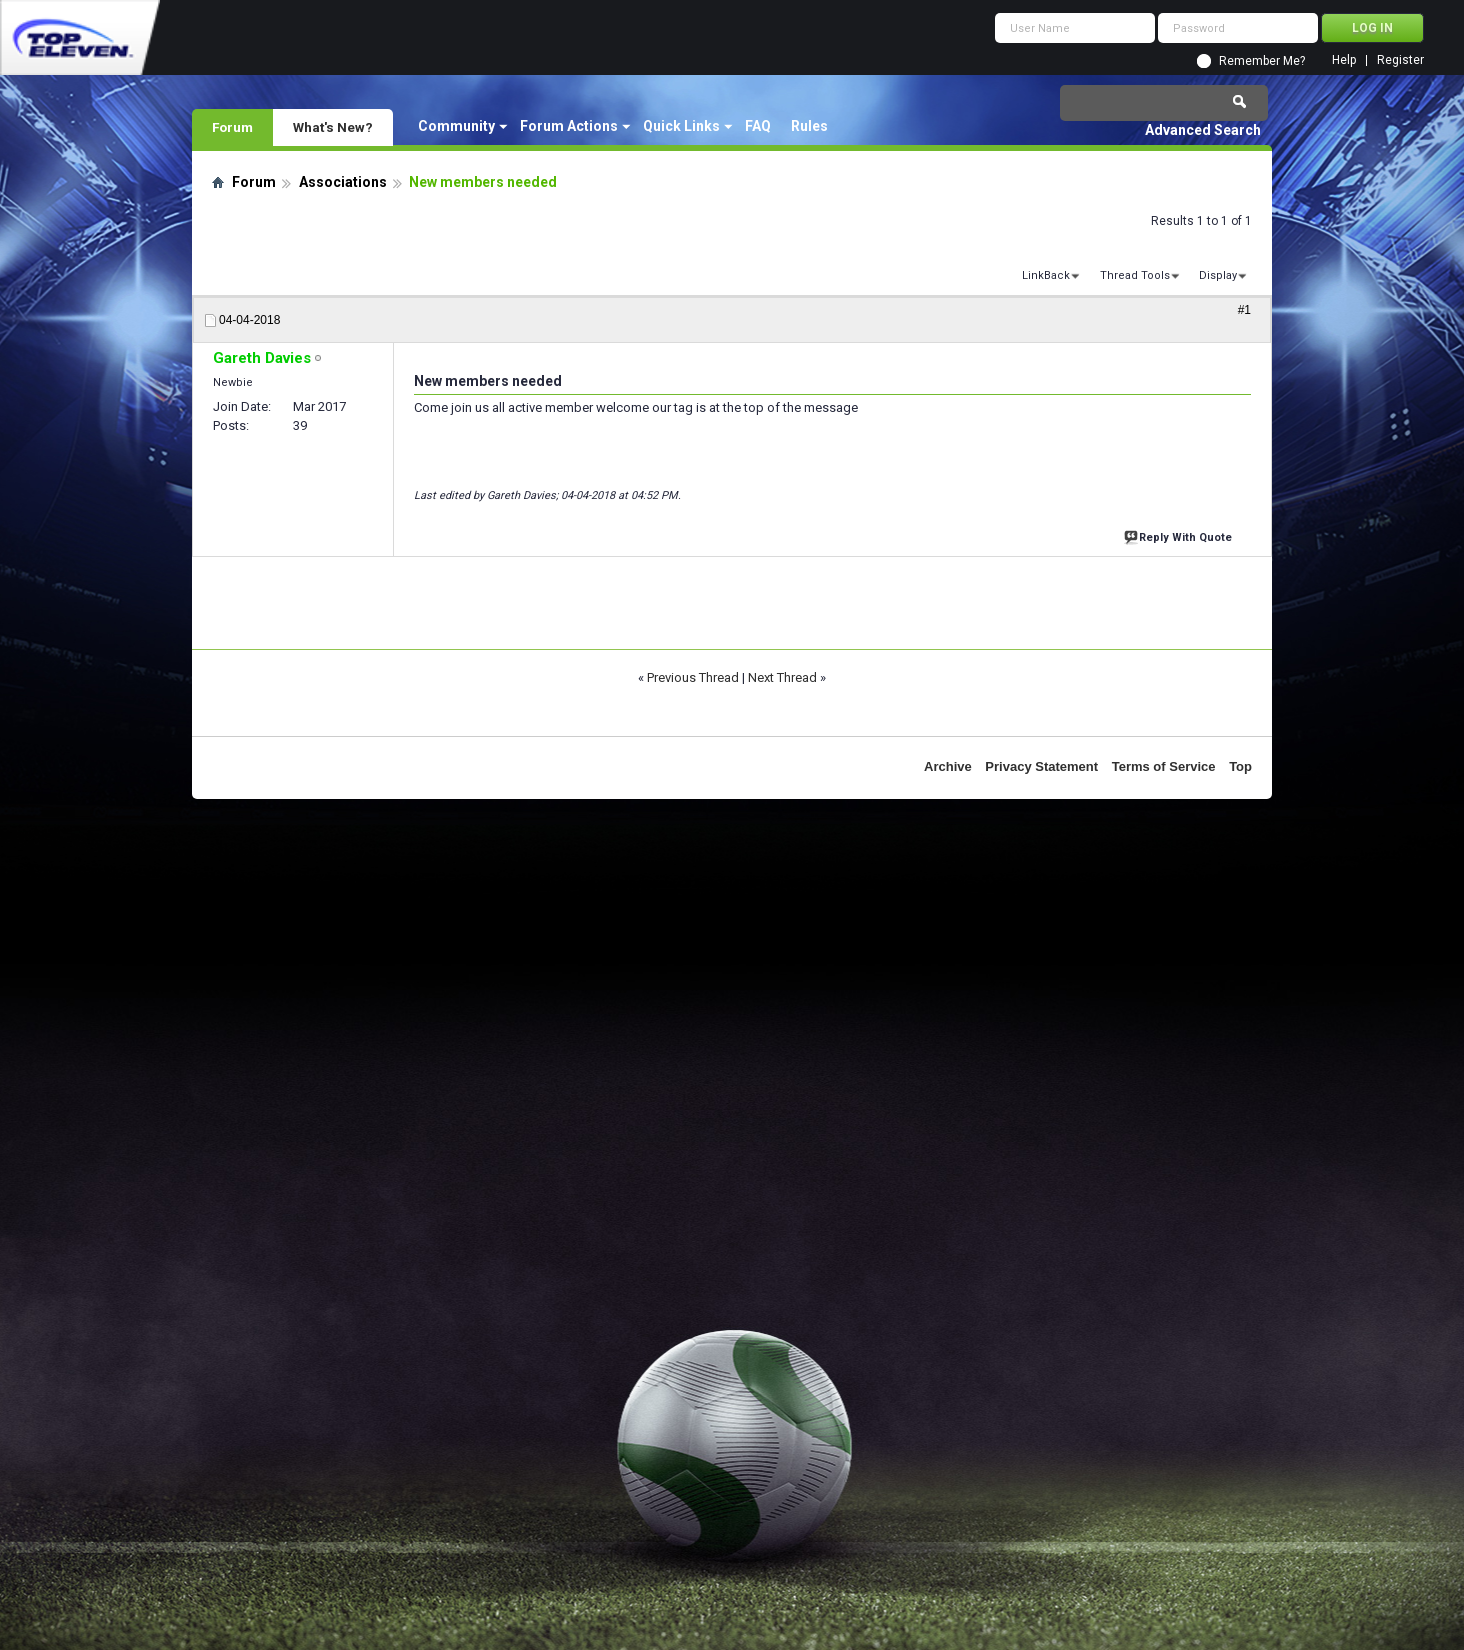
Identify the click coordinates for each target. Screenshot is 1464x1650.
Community (456, 126)
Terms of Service (1164, 766)
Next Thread (782, 677)
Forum (232, 127)
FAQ (758, 126)
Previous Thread (693, 677)
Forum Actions (569, 126)
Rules (809, 126)
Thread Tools (1135, 275)
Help (1344, 60)
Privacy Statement (1041, 766)
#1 (1244, 310)
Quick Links (681, 126)
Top (1240, 766)
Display (1218, 275)
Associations (343, 182)
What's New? (333, 127)
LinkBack (1046, 275)
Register (1400, 60)
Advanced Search (1203, 130)
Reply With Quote (1180, 535)
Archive (948, 766)
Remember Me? (1262, 61)
